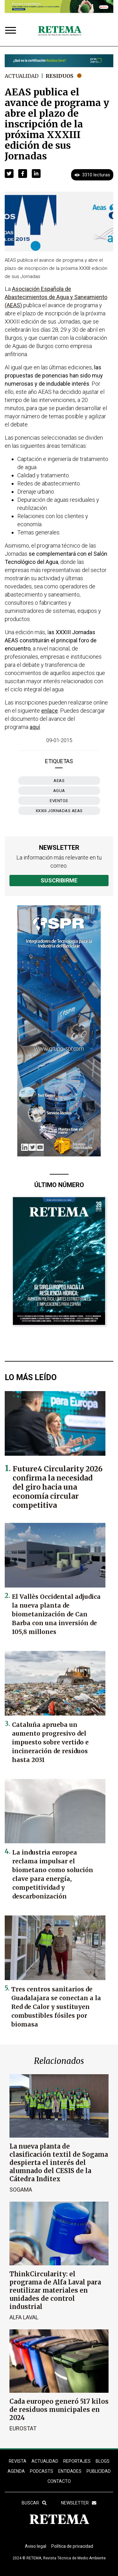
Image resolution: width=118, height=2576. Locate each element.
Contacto (59, 2481)
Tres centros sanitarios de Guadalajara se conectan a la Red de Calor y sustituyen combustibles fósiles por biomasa (56, 2006)
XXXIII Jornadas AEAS (59, 810)
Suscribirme (59, 880)
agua (59, 790)
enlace (49, 710)
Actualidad (21, 76)
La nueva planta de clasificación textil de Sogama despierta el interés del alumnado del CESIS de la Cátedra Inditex (58, 2162)
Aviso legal (35, 2546)
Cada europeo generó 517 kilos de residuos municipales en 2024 (59, 2409)
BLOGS (103, 2461)
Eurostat (23, 2428)
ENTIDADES (69, 2471)
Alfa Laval (23, 2317)
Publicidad (99, 2471)
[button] (9, 173)
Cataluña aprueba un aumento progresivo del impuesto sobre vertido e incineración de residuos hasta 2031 (50, 1742)
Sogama (20, 2189)
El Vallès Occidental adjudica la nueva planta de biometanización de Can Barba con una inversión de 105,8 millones (56, 1614)
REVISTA (17, 2461)
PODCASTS (41, 2471)
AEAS (59, 780)
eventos (59, 800)
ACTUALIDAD (44, 2461)
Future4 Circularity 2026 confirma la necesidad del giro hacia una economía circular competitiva (58, 1487)
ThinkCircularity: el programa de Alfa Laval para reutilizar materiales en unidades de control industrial (55, 2290)
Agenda (16, 2471)
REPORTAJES (77, 2461)
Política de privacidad (72, 2546)
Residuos (59, 76)
